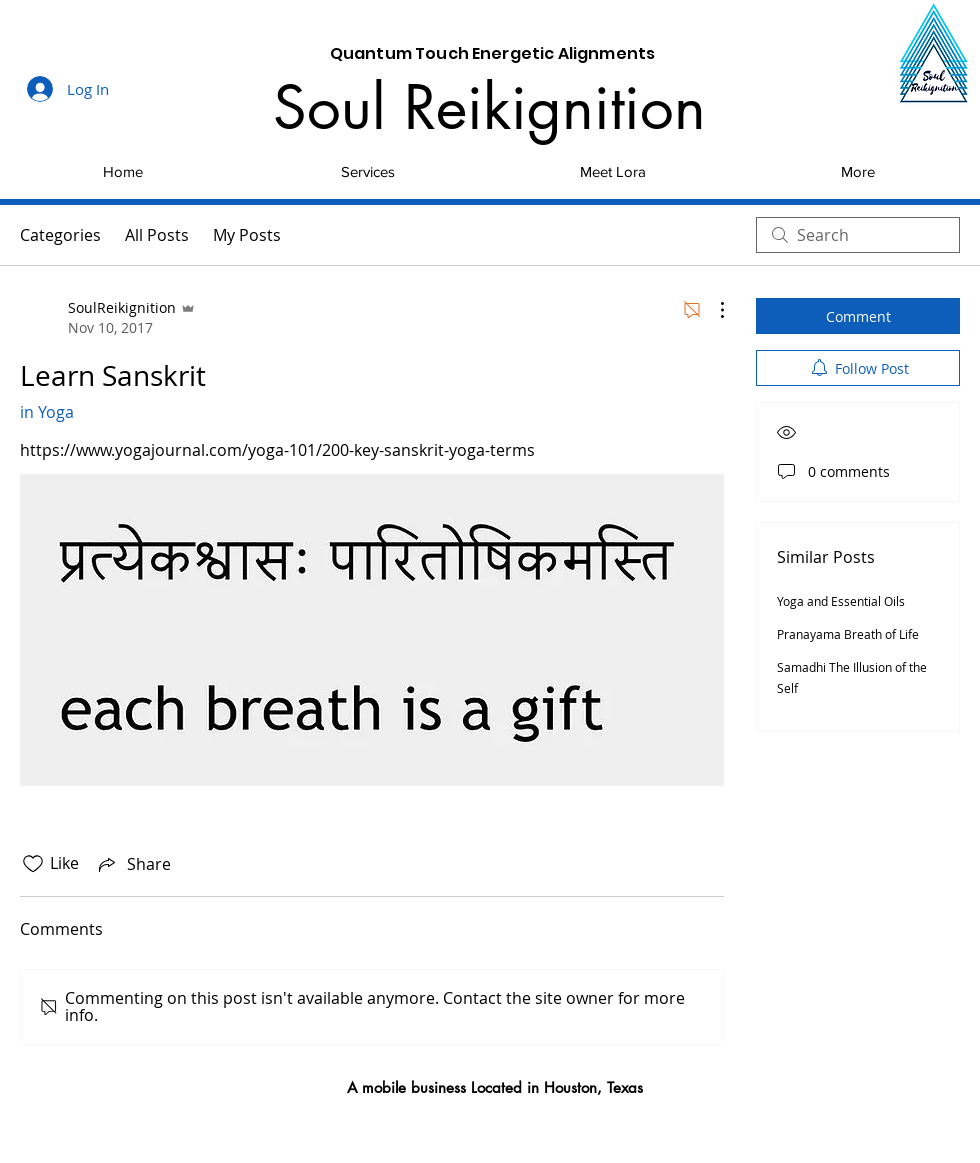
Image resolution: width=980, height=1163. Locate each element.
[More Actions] (712, 310)
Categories (60, 235)
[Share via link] (133, 864)
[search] (858, 235)
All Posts (157, 235)
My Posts (247, 235)
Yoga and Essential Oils (841, 601)
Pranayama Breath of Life (848, 634)
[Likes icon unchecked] (33, 864)
